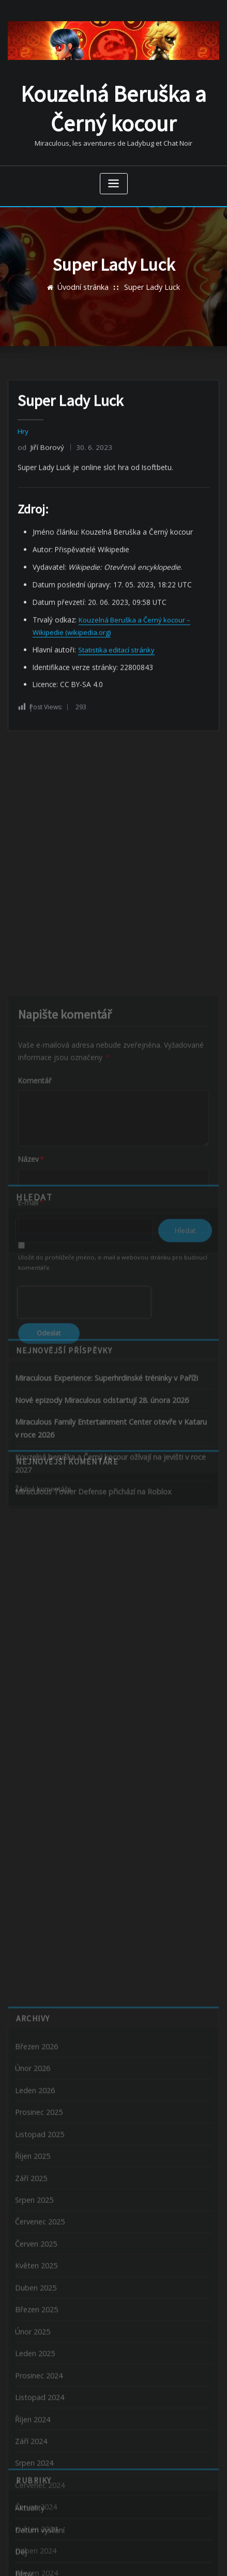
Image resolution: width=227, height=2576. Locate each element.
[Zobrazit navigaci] (114, 173)
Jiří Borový (38, 441)
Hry (23, 426)
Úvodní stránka (86, 277)
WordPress (122, 2546)
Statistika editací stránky (113, 637)
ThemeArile (113, 2557)
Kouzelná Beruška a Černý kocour (113, 102)
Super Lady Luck (150, 277)
